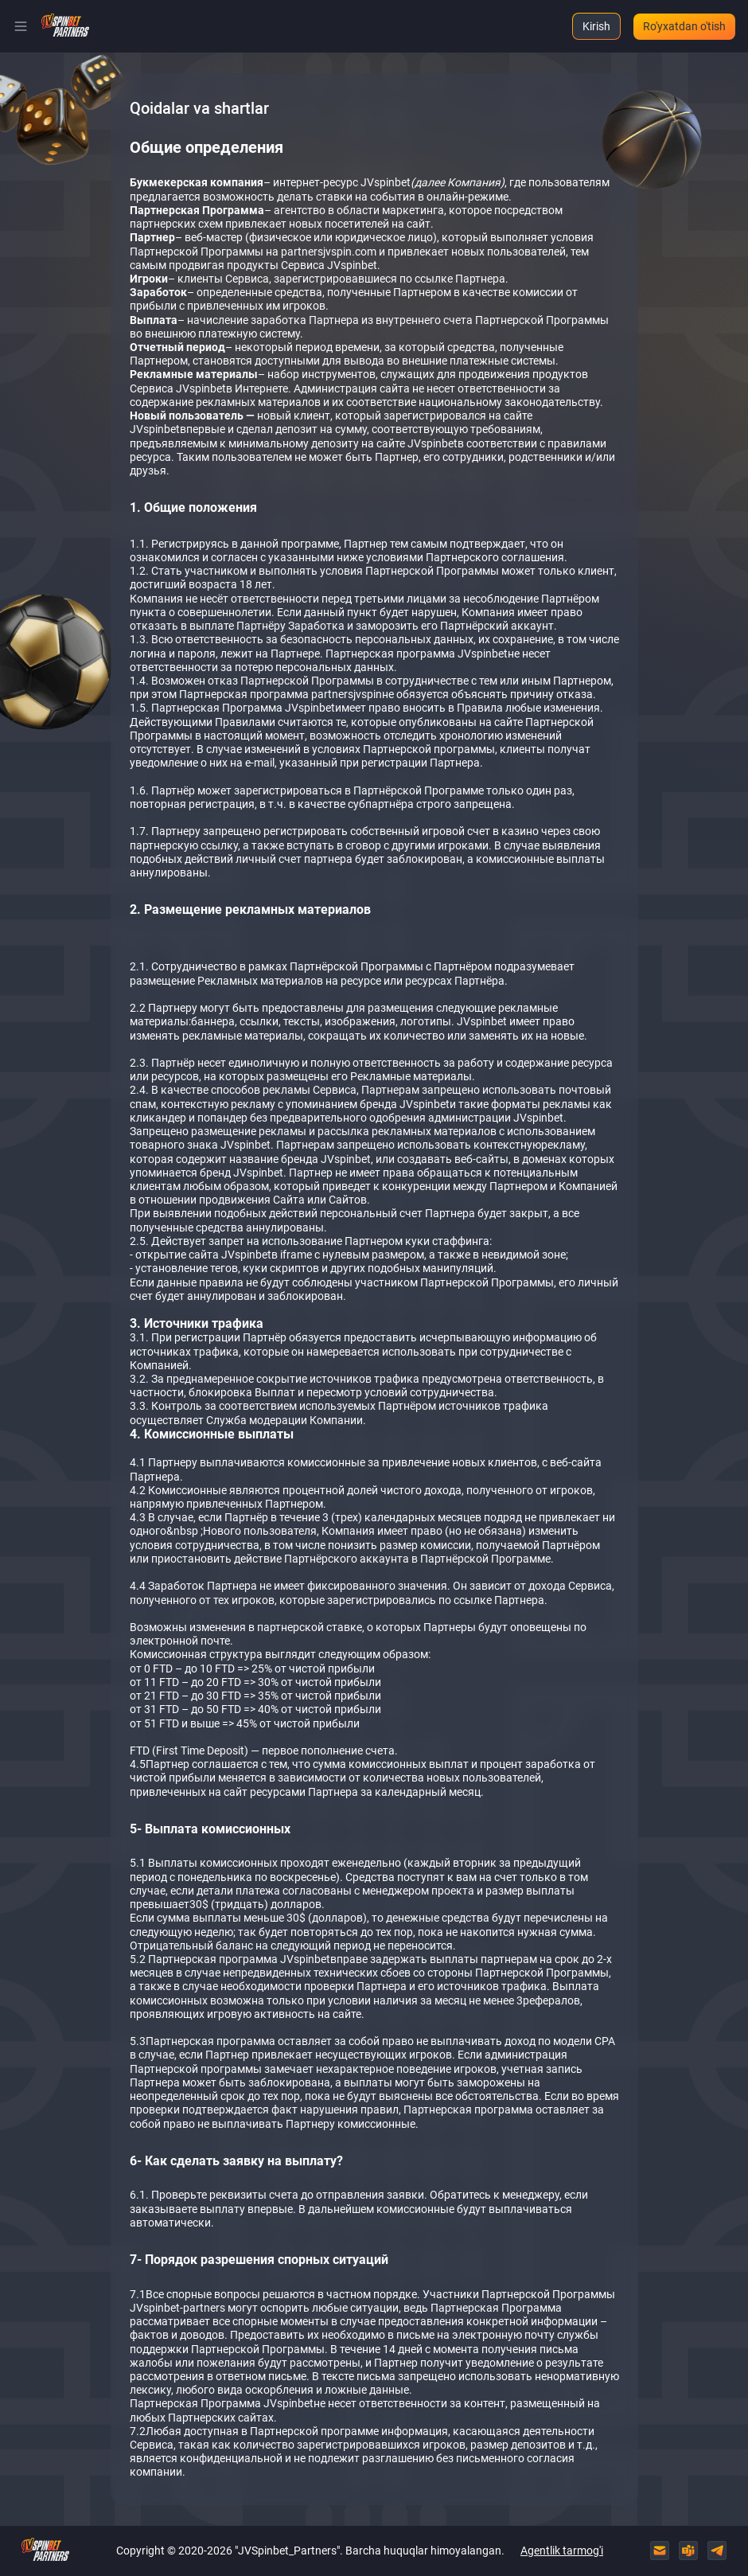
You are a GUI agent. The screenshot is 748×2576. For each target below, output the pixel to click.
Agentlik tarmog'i (561, 2550)
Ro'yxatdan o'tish (684, 26)
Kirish (596, 26)
